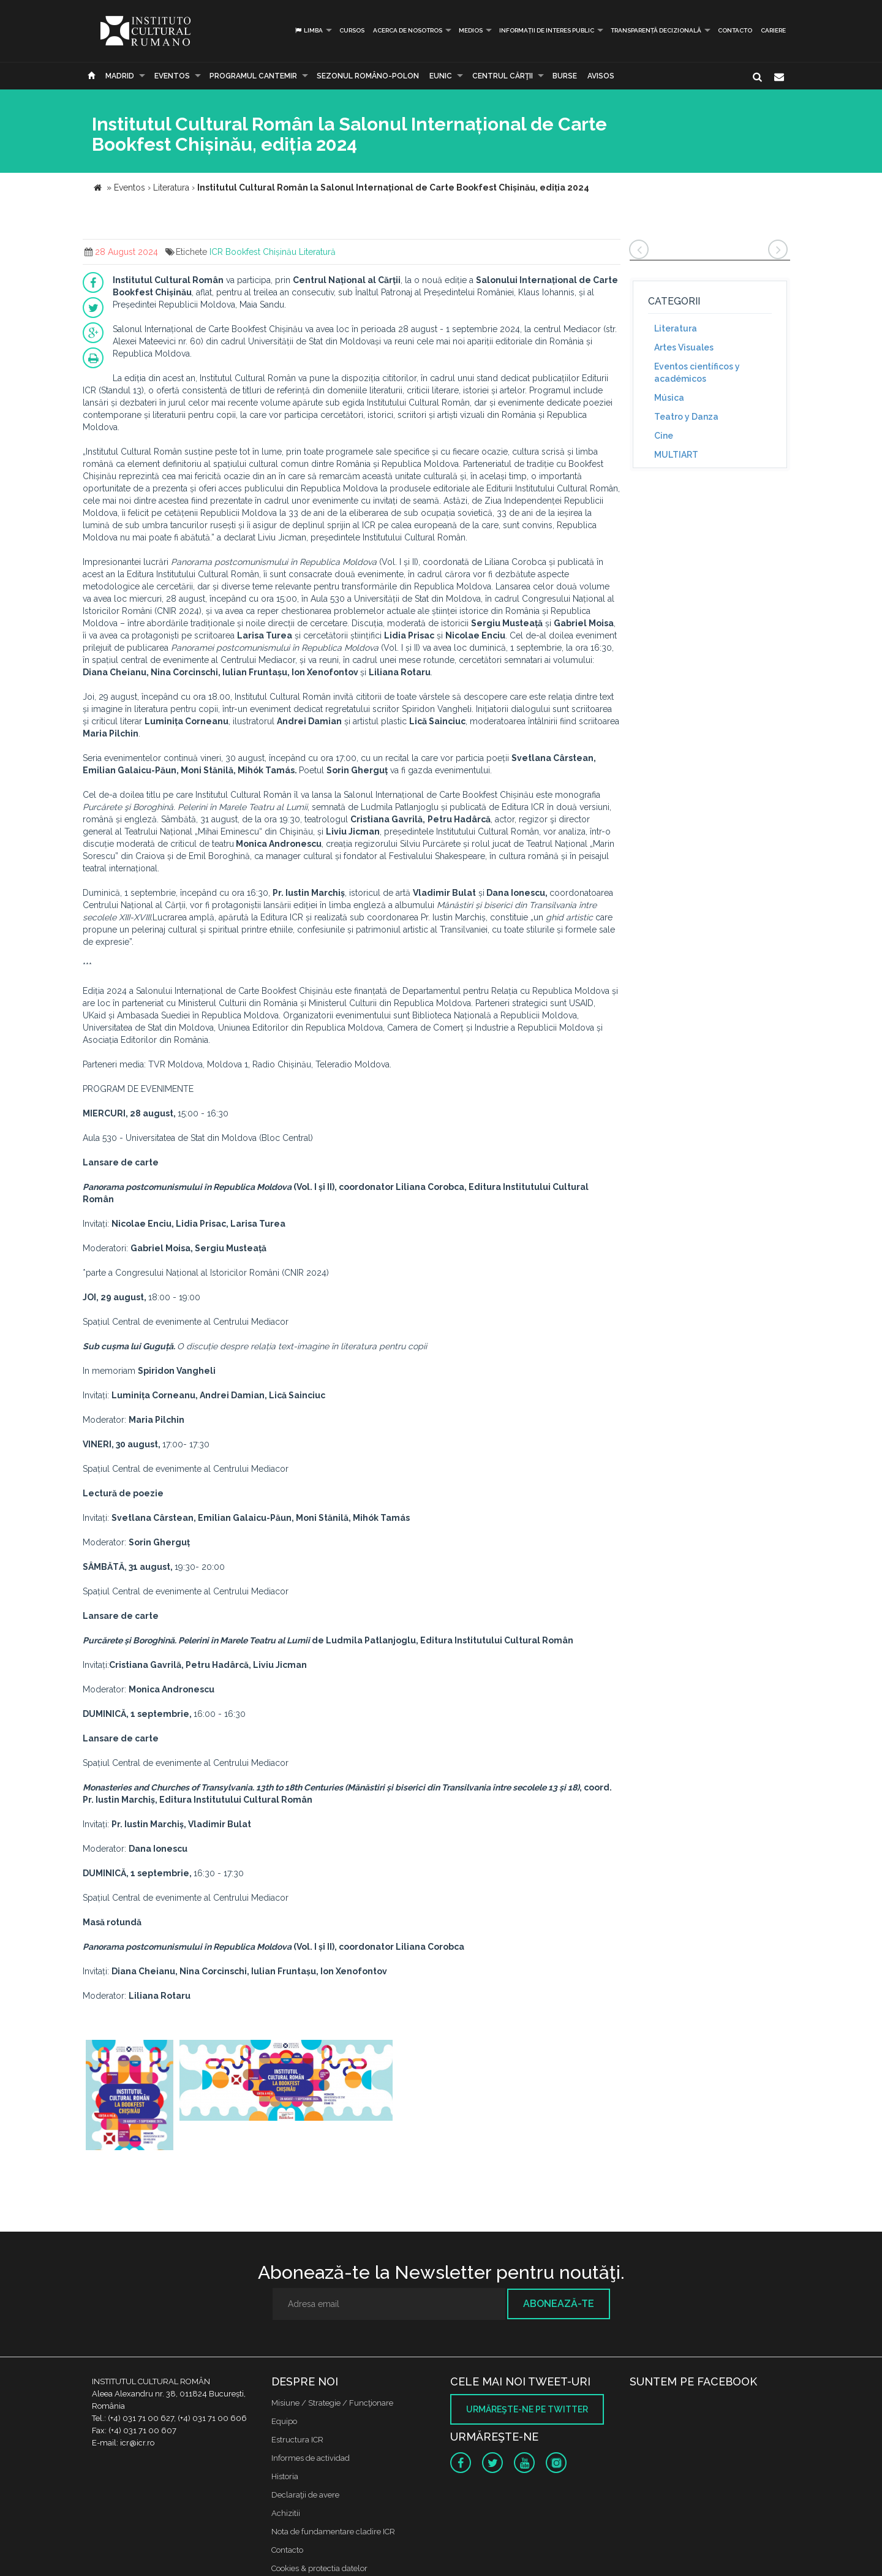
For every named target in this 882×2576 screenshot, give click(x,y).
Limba (308, 30)
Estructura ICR (297, 2439)
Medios (471, 30)
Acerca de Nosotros (407, 30)
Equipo (284, 2421)
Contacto (735, 30)
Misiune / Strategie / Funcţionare (332, 2402)
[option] (129, 2096)
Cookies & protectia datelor (319, 2568)
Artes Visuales (684, 347)
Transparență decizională (656, 30)
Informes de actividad (310, 2458)
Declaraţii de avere (305, 2494)
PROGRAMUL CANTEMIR (253, 76)
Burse (564, 76)
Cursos (351, 30)
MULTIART (676, 455)
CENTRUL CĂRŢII (502, 76)
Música (669, 398)
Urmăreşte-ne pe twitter (527, 2409)
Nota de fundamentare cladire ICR (333, 2531)
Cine (663, 436)
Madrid (119, 76)
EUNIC (440, 76)
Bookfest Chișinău (260, 252)
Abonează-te (558, 2303)
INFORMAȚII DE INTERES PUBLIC (546, 30)
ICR (216, 252)
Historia (284, 2476)
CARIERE (773, 30)
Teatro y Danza (686, 417)
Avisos (600, 76)
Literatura (675, 328)
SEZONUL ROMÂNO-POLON (368, 76)
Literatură (317, 252)
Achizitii (285, 2513)
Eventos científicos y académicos (697, 373)
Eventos (172, 76)
